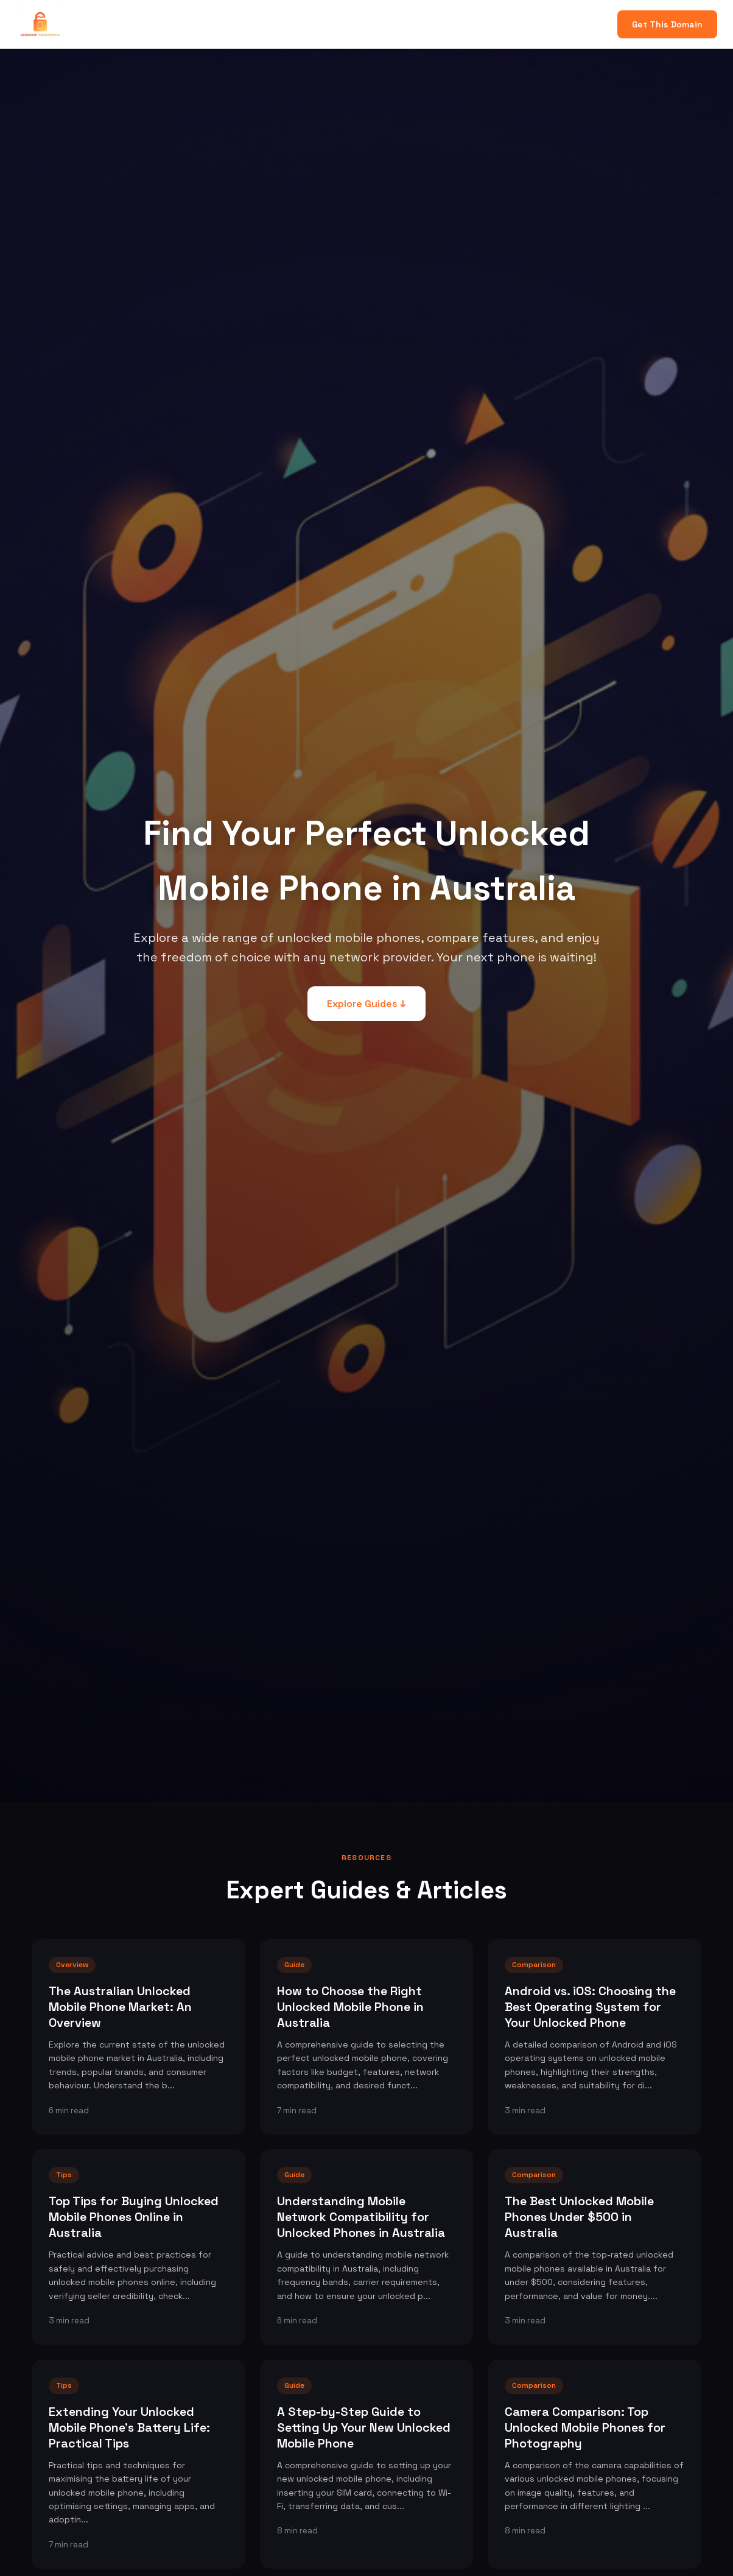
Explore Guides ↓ (366, 1003)
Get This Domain (667, 24)
